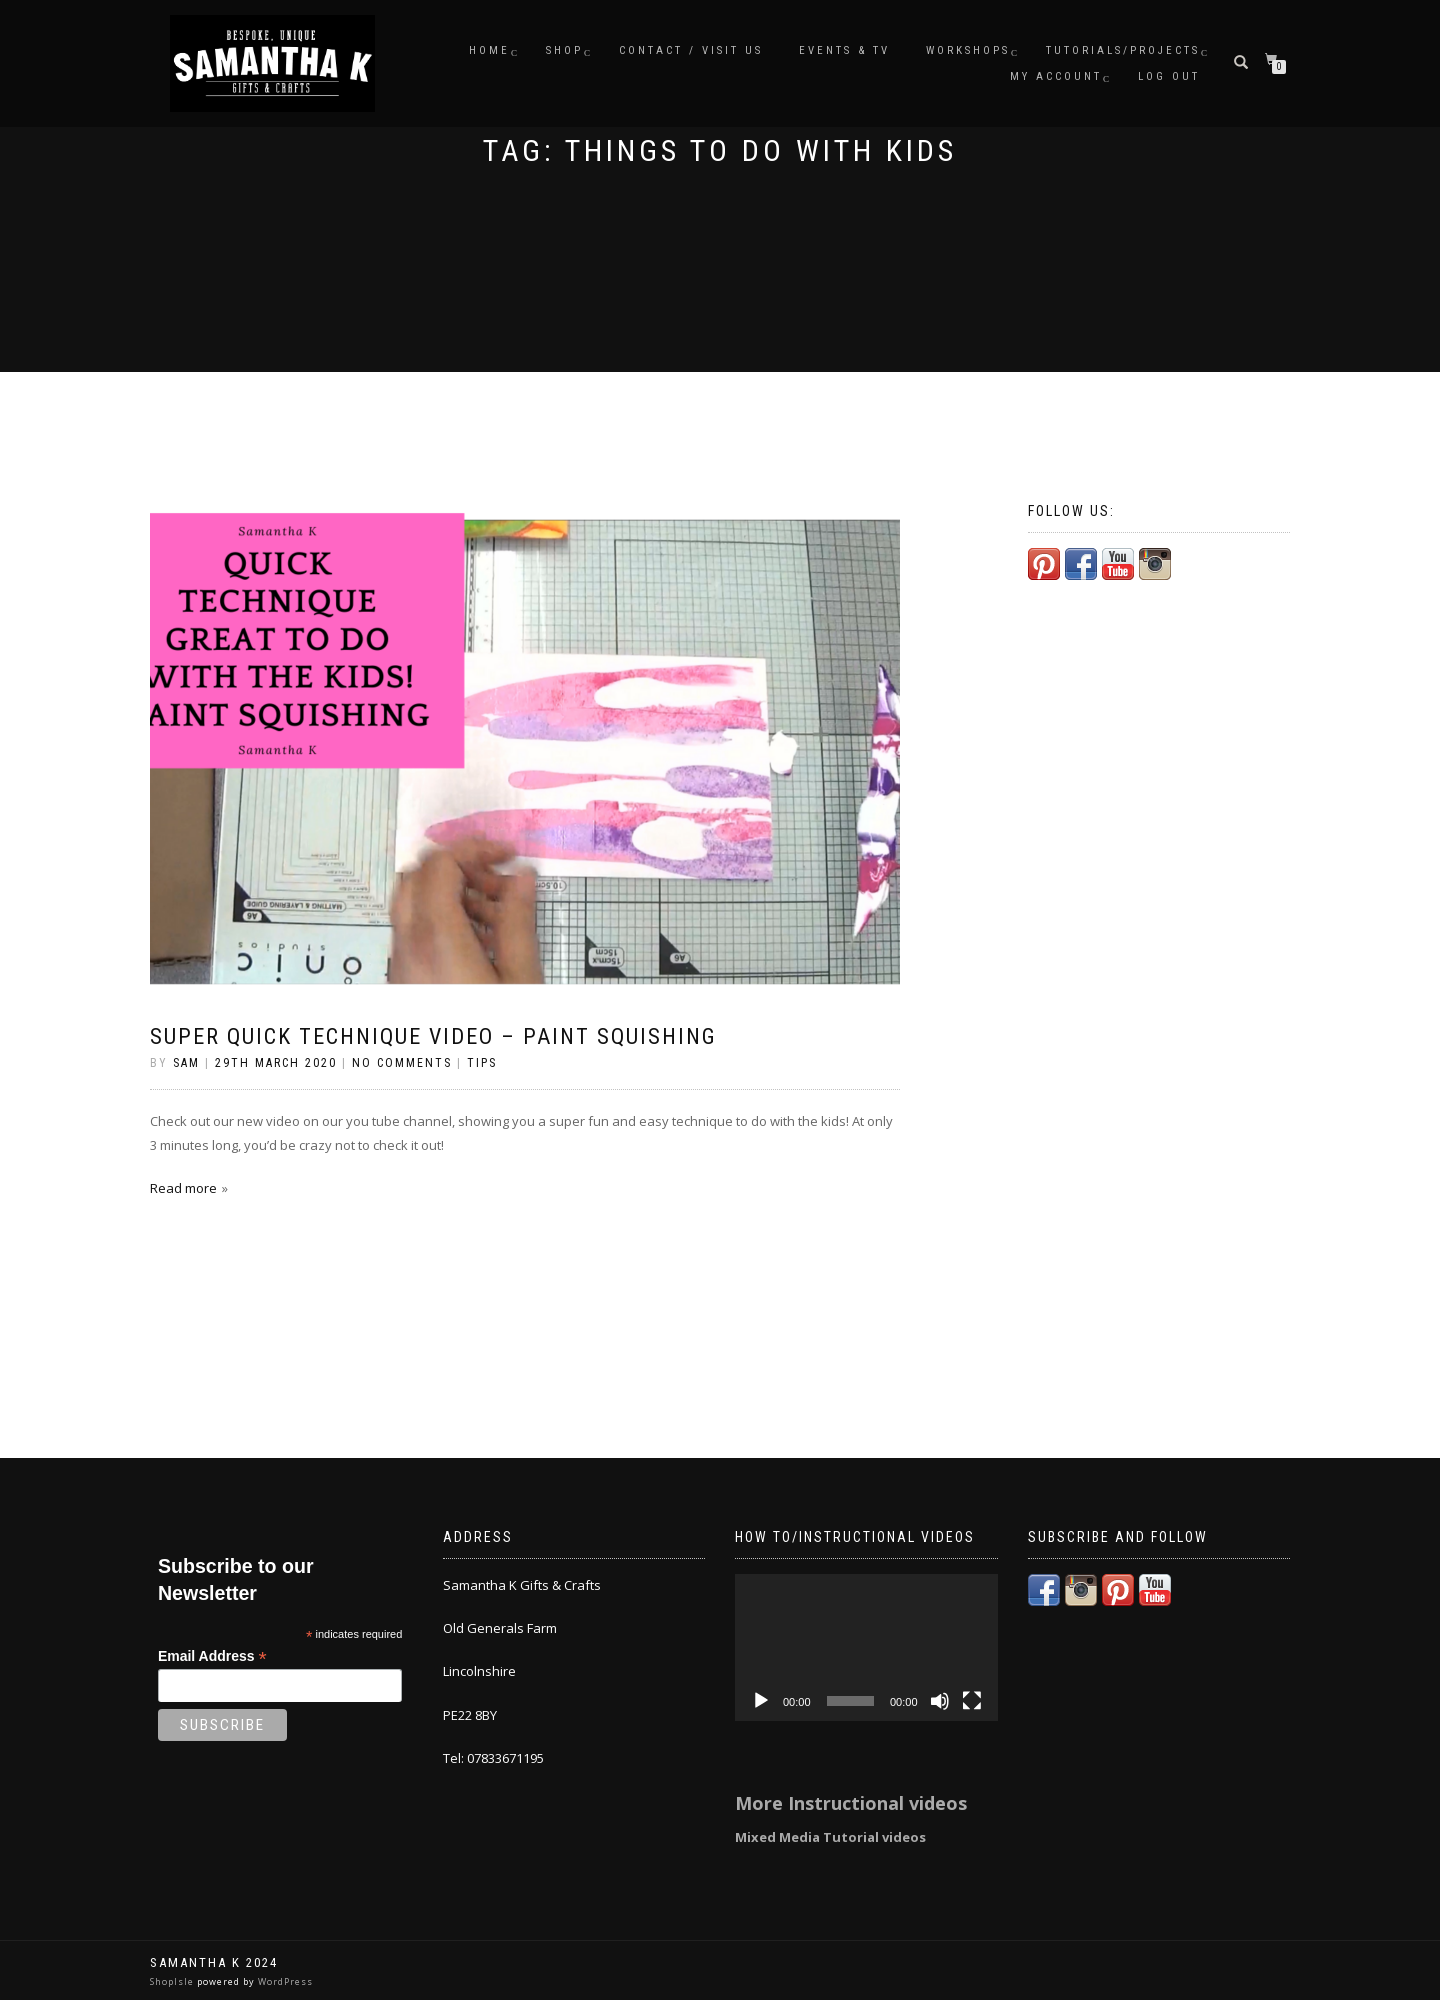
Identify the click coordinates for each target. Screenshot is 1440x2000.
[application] (866, 1648)
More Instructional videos (851, 1803)
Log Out (1169, 76)
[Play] (761, 1701)
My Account (1056, 76)
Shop (564, 50)
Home (489, 50)
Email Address (212, 1656)
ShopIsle (173, 1981)
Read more (183, 1188)
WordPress (284, 1981)
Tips (482, 1063)
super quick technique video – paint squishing (433, 1036)
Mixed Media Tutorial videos (830, 1837)
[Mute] (940, 1701)
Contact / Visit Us (691, 50)
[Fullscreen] (972, 1701)
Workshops (968, 50)
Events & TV (844, 50)
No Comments (402, 1063)
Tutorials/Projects (1123, 50)
